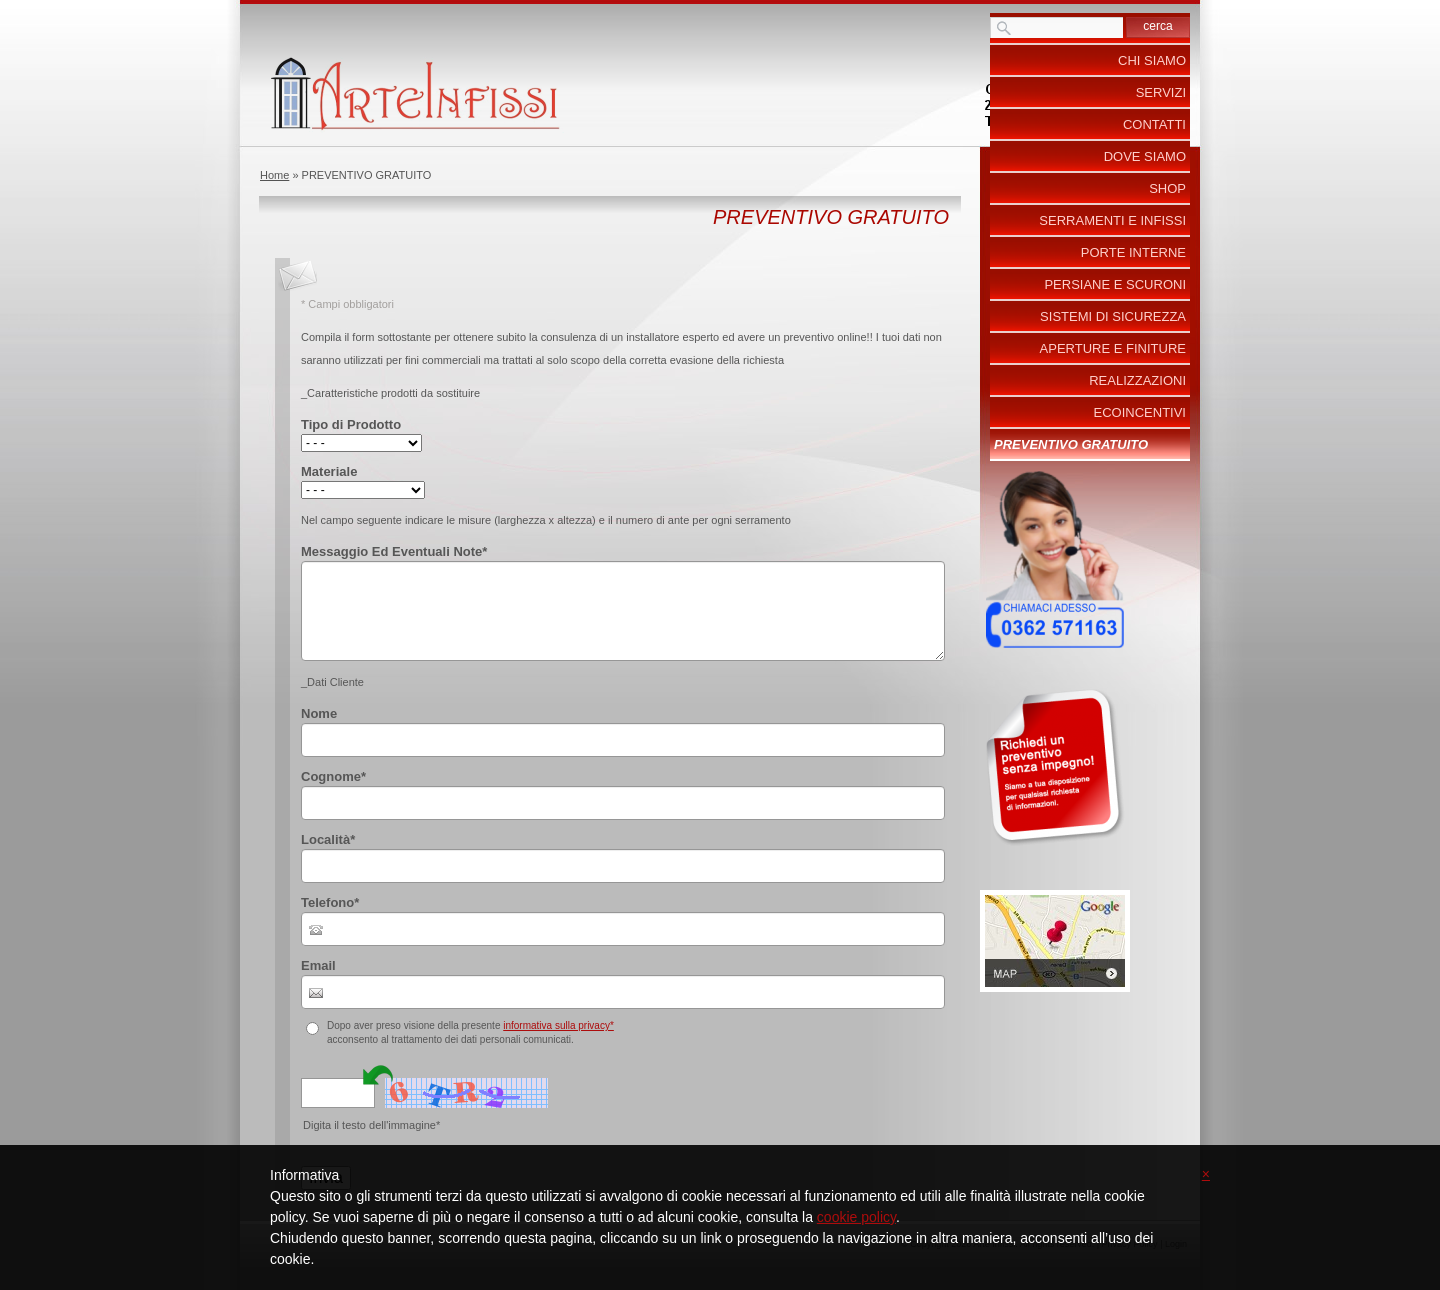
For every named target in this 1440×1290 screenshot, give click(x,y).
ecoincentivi (1140, 412)
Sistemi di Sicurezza (1113, 316)
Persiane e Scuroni (1115, 284)
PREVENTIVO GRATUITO (1071, 444)
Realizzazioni (1137, 380)
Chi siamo (1152, 60)
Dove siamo (1145, 156)
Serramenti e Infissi (1112, 220)
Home (274, 175)
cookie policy (856, 1217)
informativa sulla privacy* (558, 1025)
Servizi (1161, 92)
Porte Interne (1133, 252)
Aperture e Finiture (1113, 348)
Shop (1167, 188)
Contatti (1154, 124)
